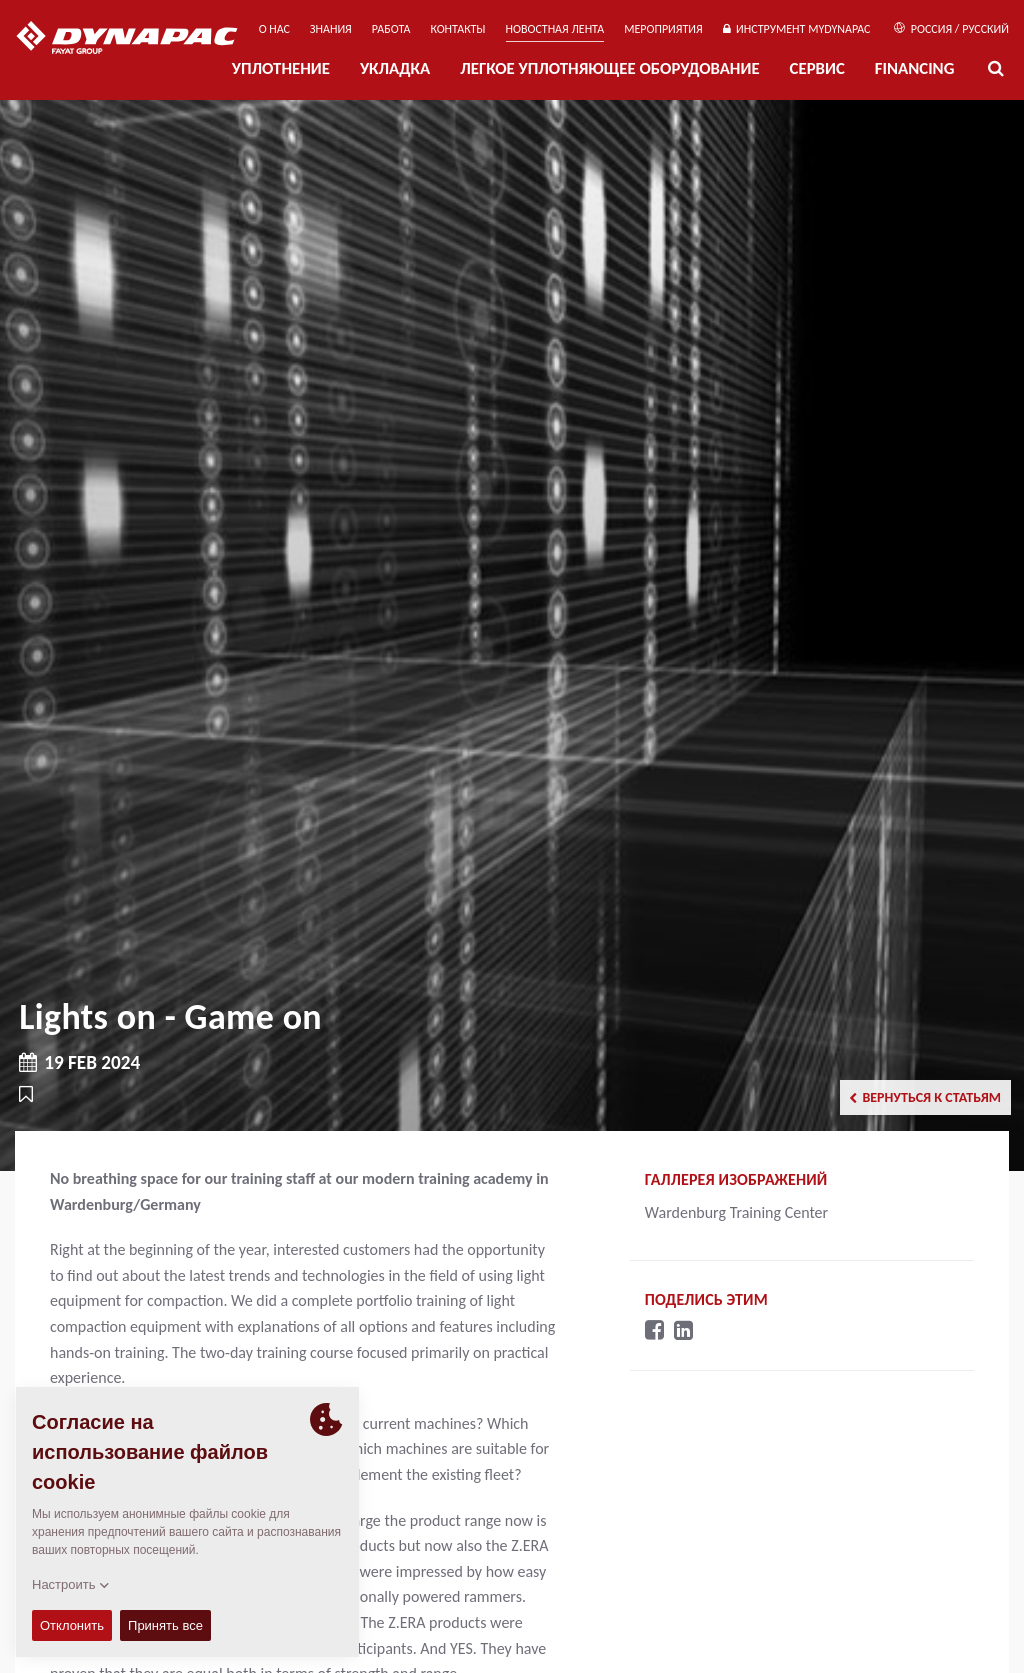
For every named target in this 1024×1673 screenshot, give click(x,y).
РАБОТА (391, 29)
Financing (915, 68)
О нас (274, 29)
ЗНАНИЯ (331, 29)
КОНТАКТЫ (457, 29)
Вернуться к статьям (925, 1097)
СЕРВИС (817, 68)
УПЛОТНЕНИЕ (281, 68)
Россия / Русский (951, 29)
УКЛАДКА (395, 68)
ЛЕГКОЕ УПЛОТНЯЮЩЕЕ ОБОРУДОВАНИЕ (609, 68)
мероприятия (663, 29)
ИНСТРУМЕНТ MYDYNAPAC (797, 29)
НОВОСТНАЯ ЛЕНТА (555, 29)
